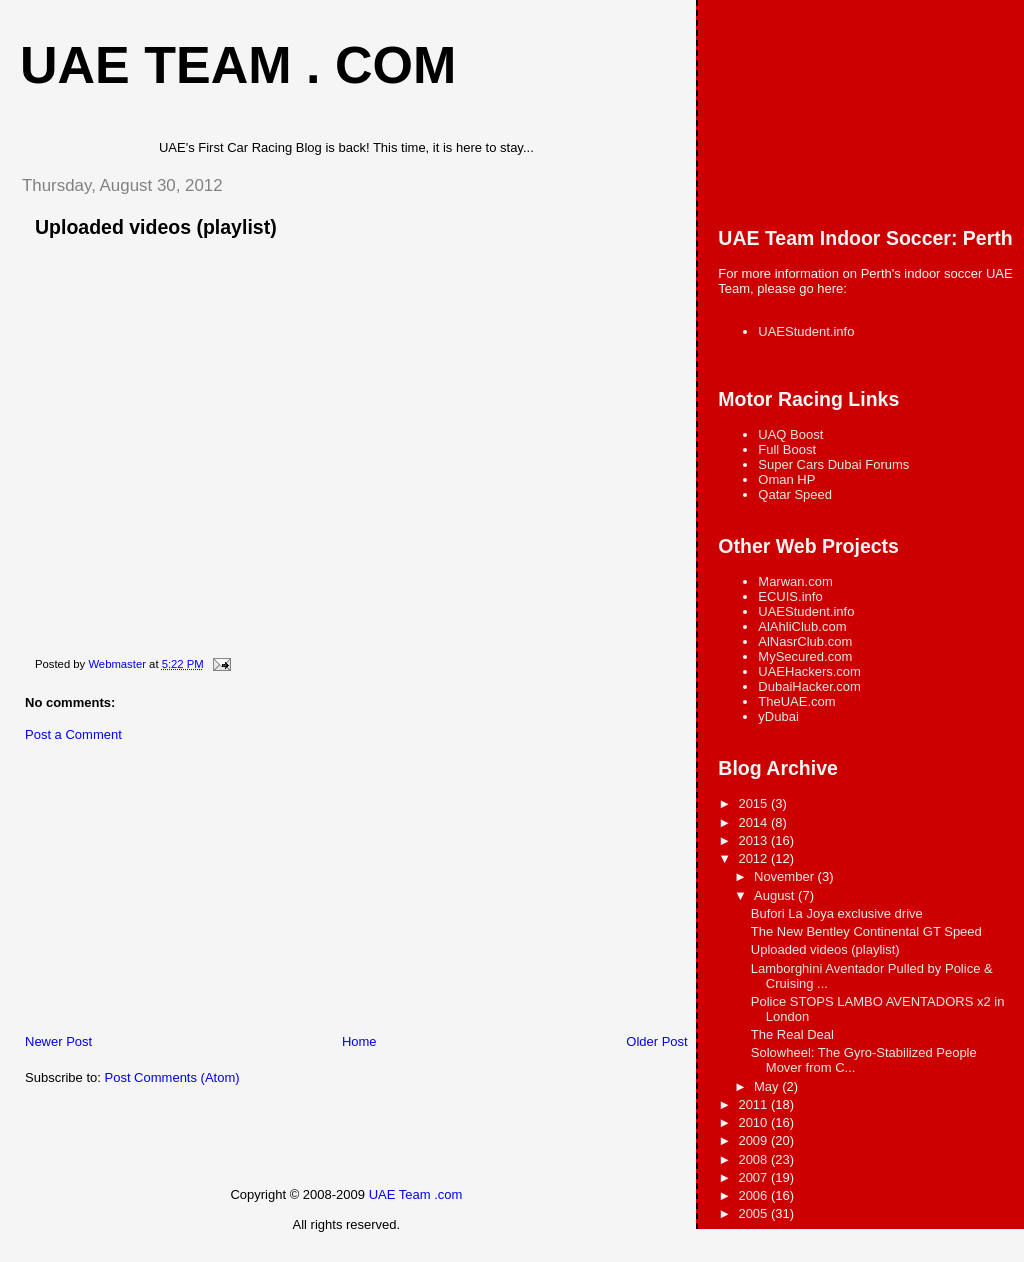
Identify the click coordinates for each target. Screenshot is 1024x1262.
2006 (754, 1195)
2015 (754, 803)
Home (359, 1041)
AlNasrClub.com (805, 641)
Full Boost (787, 449)
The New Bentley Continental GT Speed (866, 931)
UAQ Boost (790, 434)
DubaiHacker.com (809, 686)
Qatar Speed (795, 494)
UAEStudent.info (806, 331)
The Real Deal (792, 1034)
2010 (754, 1122)
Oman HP (786, 479)
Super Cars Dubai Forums (833, 464)
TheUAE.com (796, 701)
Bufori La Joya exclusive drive (837, 913)
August (776, 895)
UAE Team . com (238, 65)
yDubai (778, 716)
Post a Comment (73, 734)
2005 (754, 1213)
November (786, 876)
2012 (754, 858)
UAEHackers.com (809, 671)
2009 (754, 1140)
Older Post (656, 1041)
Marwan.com (795, 581)
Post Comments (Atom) (172, 1077)
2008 (754, 1159)
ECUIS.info (790, 596)
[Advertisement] (155, 893)
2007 (754, 1177)
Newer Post (58, 1041)
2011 (754, 1104)
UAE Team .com (416, 1194)
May (768, 1086)
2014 (754, 822)
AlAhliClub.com (802, 626)
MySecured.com (805, 656)
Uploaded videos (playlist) (825, 949)
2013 (754, 840)
